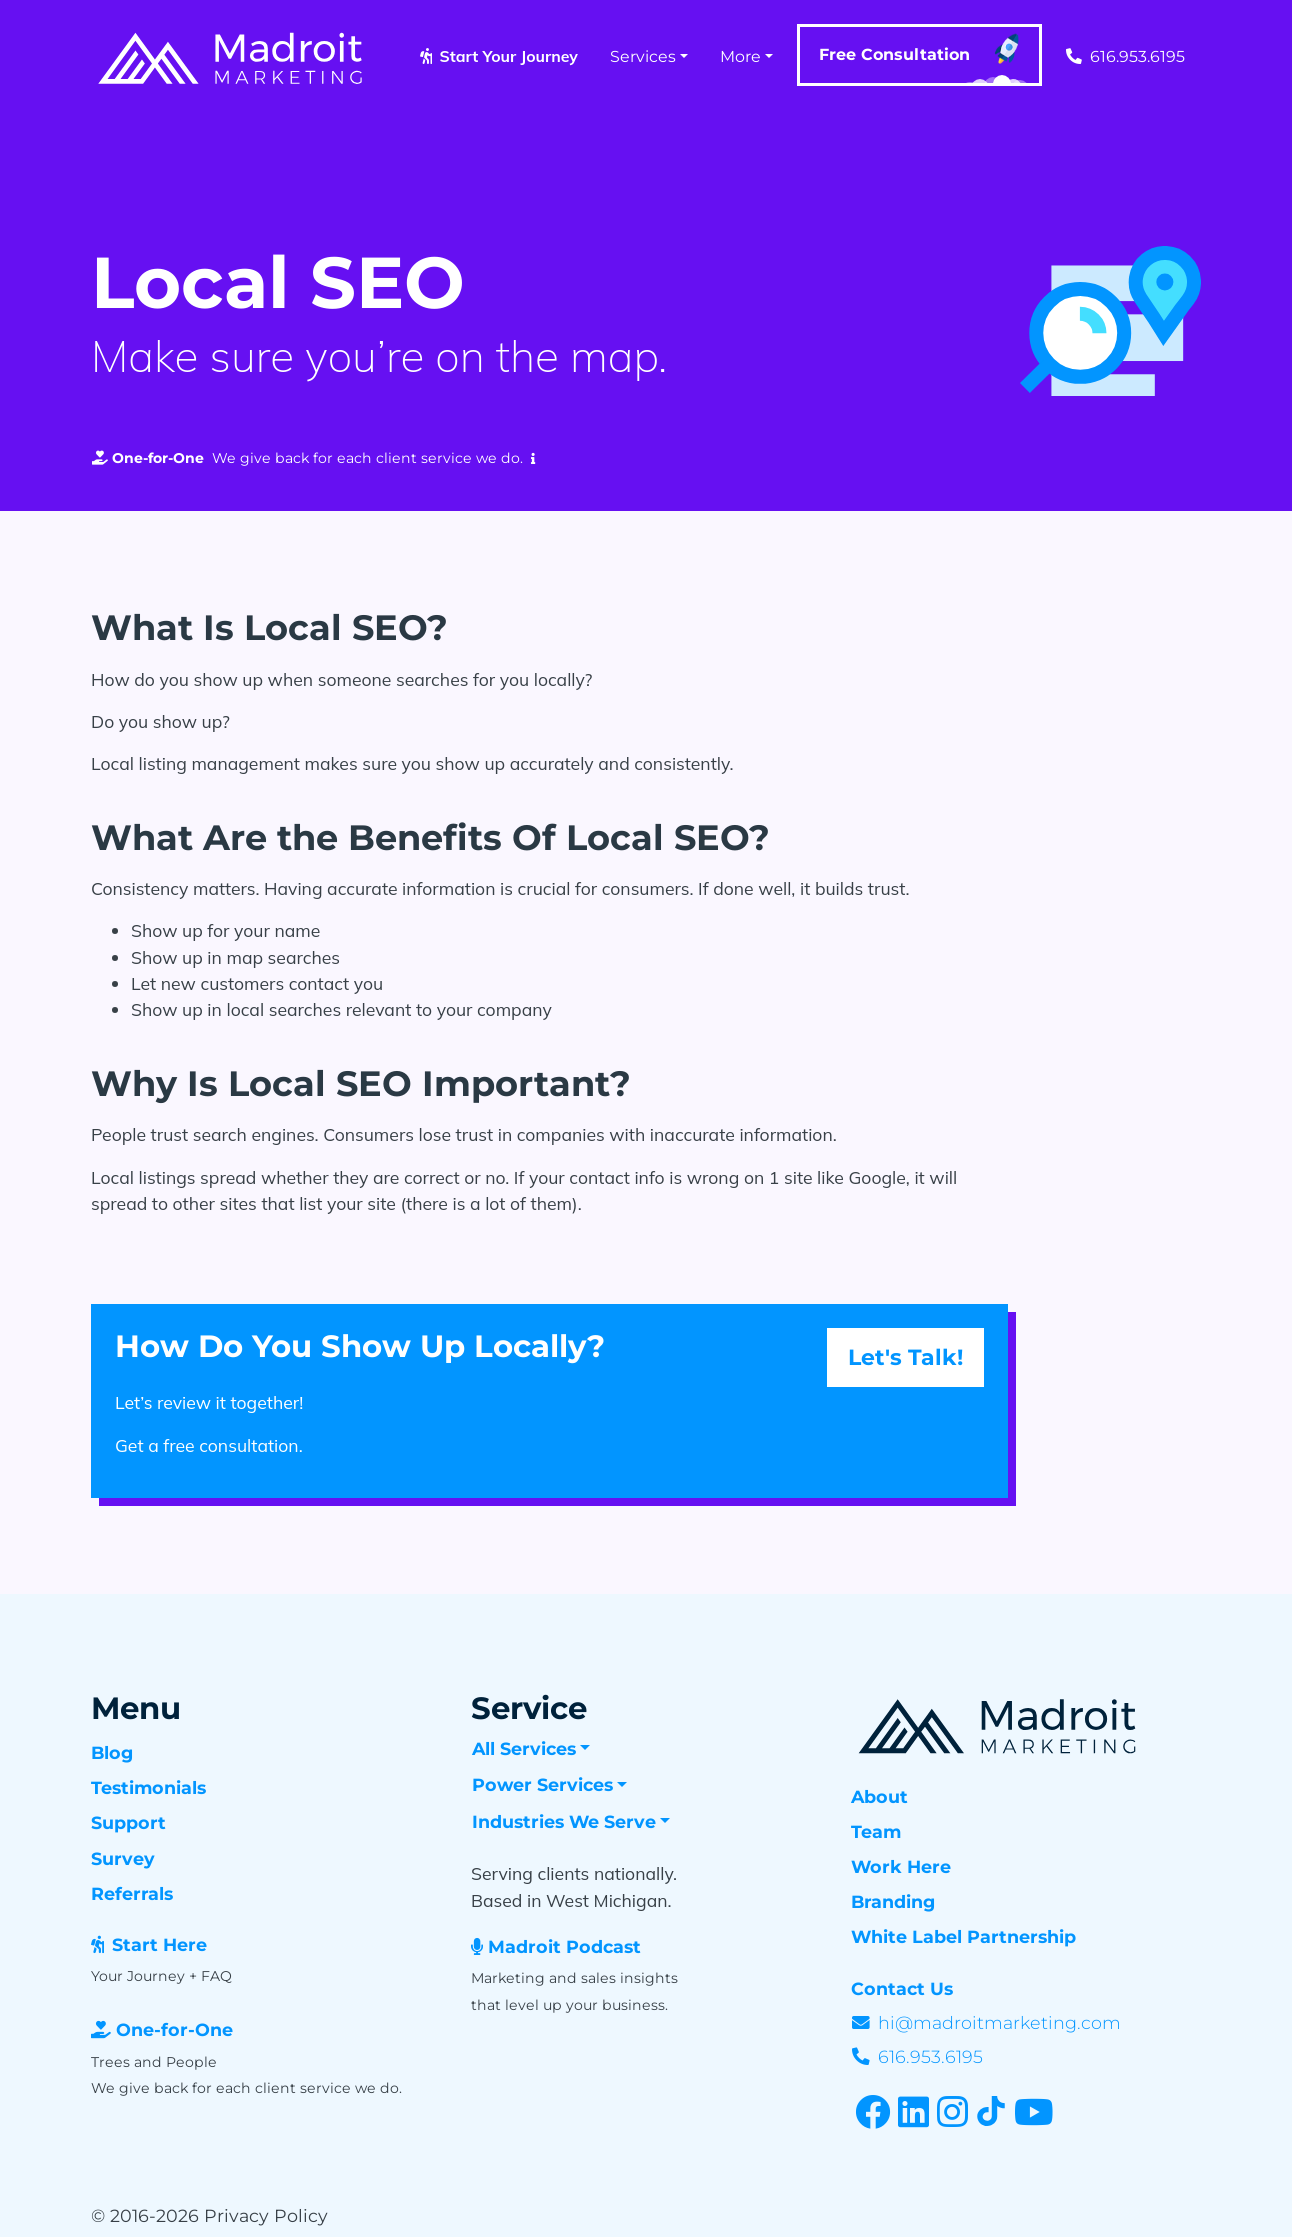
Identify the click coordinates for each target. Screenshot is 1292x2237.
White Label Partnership (963, 1936)
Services (643, 56)
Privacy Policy (266, 2215)
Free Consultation (924, 59)
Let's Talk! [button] (905, 1357)
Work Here (901, 1866)
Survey (123, 1858)
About (879, 1796)
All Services (524, 1748)
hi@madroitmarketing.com (999, 2022)
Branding (893, 1901)
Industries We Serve (564, 1821)
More (740, 56)
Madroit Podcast (564, 1946)
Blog (112, 1752)
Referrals (132, 1893)
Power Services (542, 1784)
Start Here (159, 1944)
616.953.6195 (1125, 56)
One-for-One (174, 2029)
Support (128, 1822)
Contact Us (902, 1988)
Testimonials (148, 1787)
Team (876, 1831)
